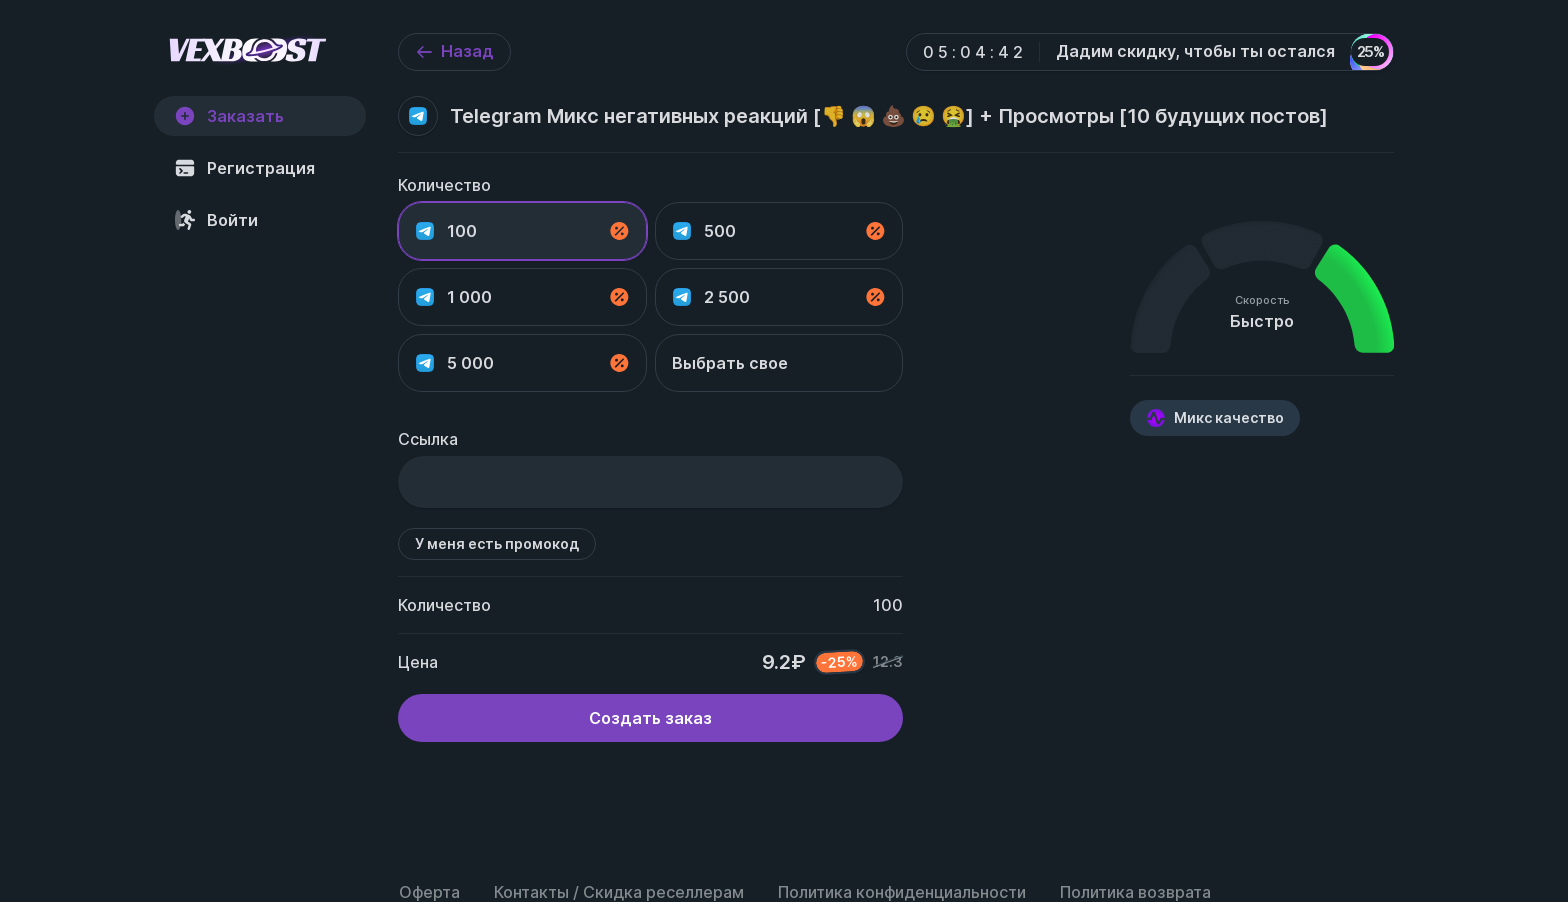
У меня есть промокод (497, 543)
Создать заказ (650, 718)
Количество (444, 185)
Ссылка (428, 439)
